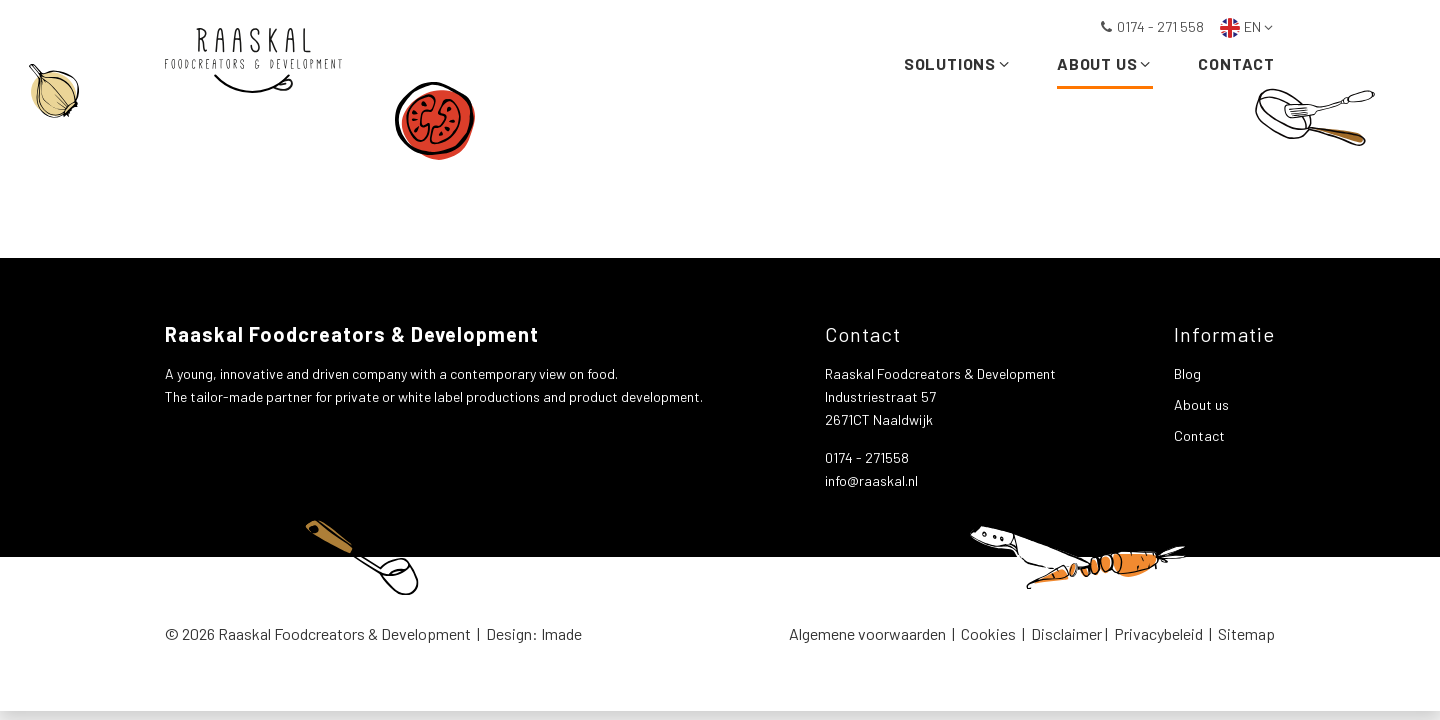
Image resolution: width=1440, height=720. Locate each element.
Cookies (988, 633)
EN (1247, 26)
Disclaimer (1066, 633)
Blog (1187, 373)
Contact (1236, 67)
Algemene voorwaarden (867, 633)
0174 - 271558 (867, 457)
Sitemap (1246, 633)
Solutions (958, 67)
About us (1105, 67)
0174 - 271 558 (1151, 26)
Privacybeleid (1158, 633)
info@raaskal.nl (871, 480)
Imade (561, 633)
